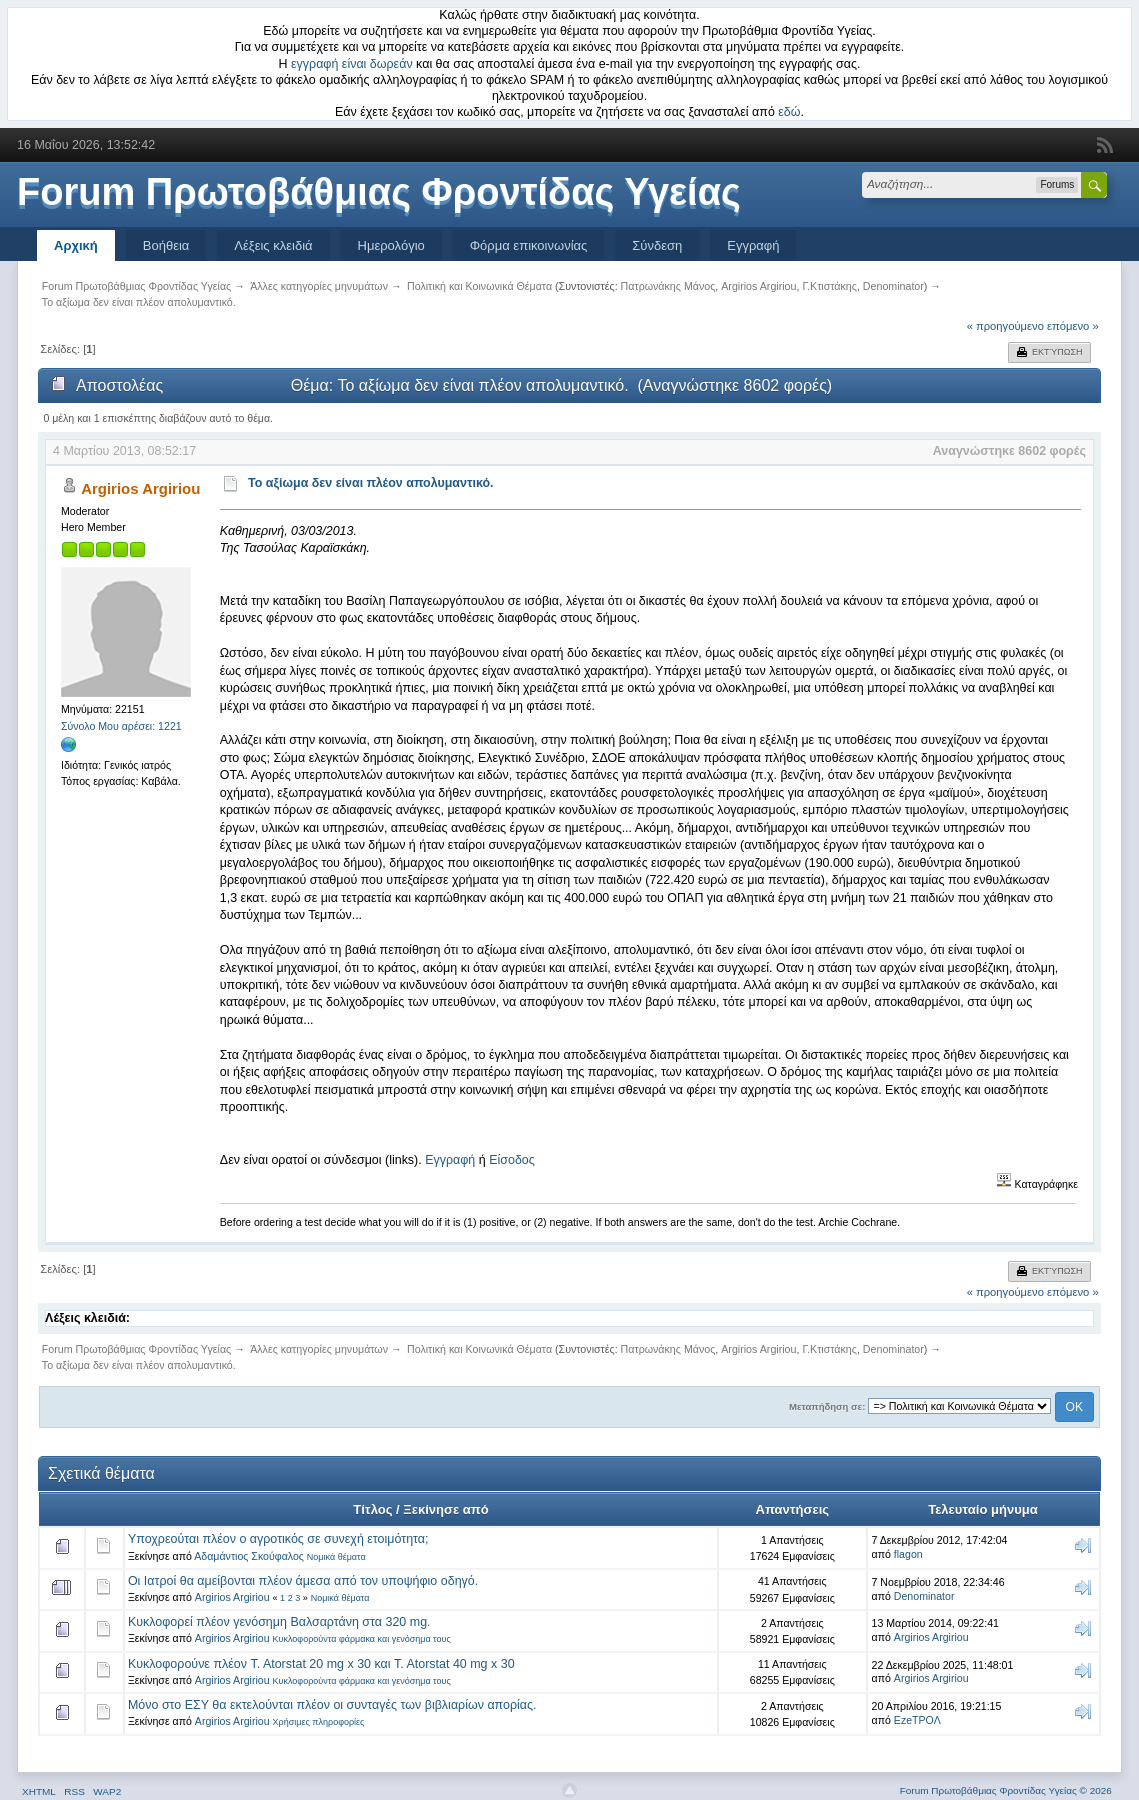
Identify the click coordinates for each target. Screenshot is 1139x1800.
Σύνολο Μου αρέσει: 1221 (121, 726)
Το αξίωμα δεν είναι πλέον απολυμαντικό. (371, 483)
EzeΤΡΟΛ (917, 1720)
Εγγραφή (753, 245)
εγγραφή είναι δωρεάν (352, 64)
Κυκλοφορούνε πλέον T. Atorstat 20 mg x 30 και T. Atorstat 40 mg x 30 (321, 1664)
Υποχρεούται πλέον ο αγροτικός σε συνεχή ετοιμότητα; (278, 1539)
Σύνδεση (657, 245)
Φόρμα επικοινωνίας (529, 245)
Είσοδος (512, 1160)
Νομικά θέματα (336, 1557)
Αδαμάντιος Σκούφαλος (249, 1556)
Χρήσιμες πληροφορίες (319, 1722)
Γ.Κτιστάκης (829, 286)
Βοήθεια (166, 245)
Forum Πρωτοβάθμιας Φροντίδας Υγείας (379, 192)
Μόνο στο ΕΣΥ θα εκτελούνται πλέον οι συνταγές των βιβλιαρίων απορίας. (332, 1705)
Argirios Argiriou (758, 286)
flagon (908, 1554)
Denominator (893, 286)
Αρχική (76, 245)
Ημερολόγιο (391, 245)
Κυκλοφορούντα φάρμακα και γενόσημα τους (362, 1639)
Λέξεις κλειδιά (273, 245)
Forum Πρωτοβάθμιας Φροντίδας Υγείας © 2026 (1006, 1790)
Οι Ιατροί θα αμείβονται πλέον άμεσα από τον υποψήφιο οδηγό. (303, 1581)
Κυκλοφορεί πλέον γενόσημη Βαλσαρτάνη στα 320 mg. (279, 1622)
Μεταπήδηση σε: (827, 1406)
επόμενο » (1073, 326)
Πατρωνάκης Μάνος (668, 286)
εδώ (789, 112)
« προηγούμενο (1005, 326)
